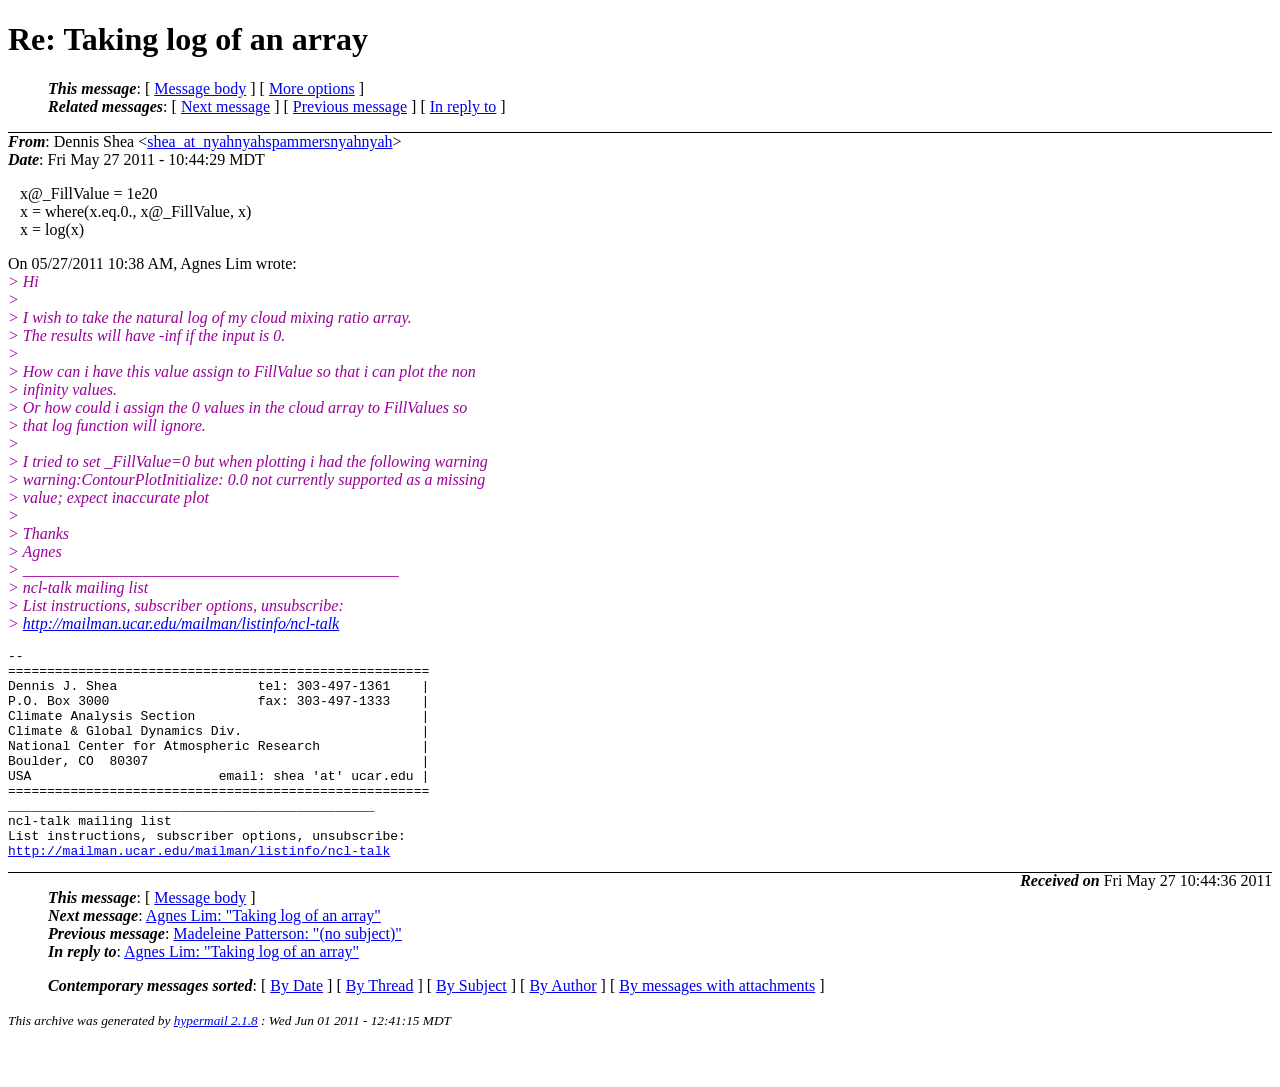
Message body (200, 88)
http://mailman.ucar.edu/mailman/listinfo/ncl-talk (181, 623)
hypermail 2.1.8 (216, 1062)
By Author (562, 1027)
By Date (296, 1027)
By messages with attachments (717, 1027)
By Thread (380, 1027)
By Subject (471, 1027)
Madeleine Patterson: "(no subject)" (287, 975)
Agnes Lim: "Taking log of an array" (263, 957)
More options (312, 88)
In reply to (463, 106)
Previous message (350, 106)
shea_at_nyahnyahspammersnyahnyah (269, 141)
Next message (225, 106)
